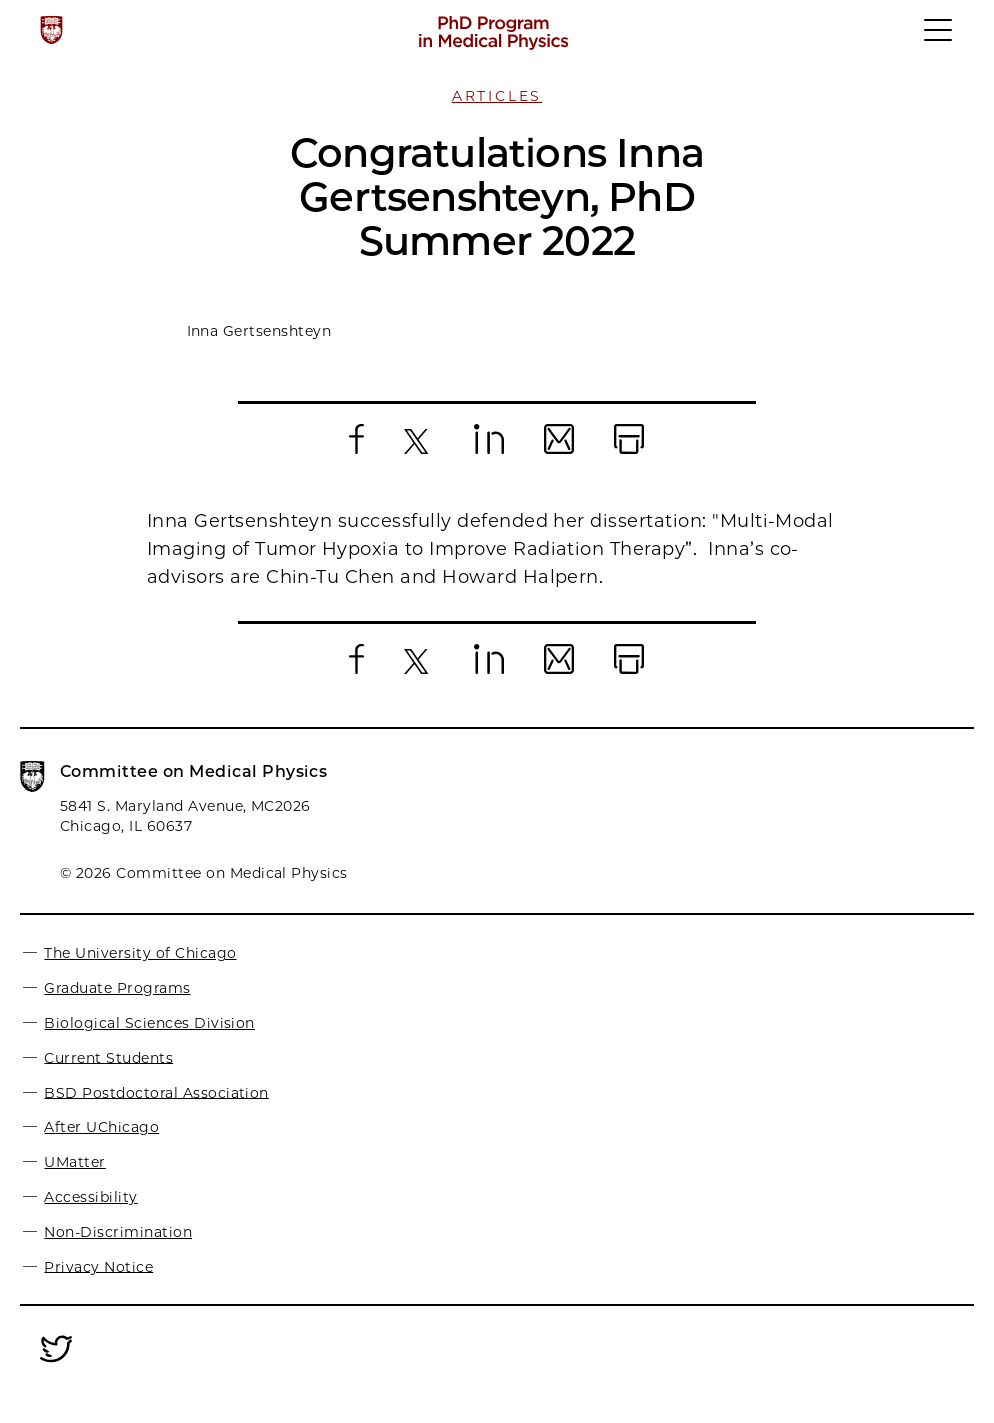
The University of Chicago (140, 953)
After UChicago (101, 1127)
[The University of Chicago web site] (51, 30)
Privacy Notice (98, 1266)
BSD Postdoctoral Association (156, 1092)
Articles (497, 96)
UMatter (74, 1162)
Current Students (108, 1057)
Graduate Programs (117, 988)
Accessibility (90, 1197)
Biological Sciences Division (149, 1023)
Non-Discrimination (118, 1232)
